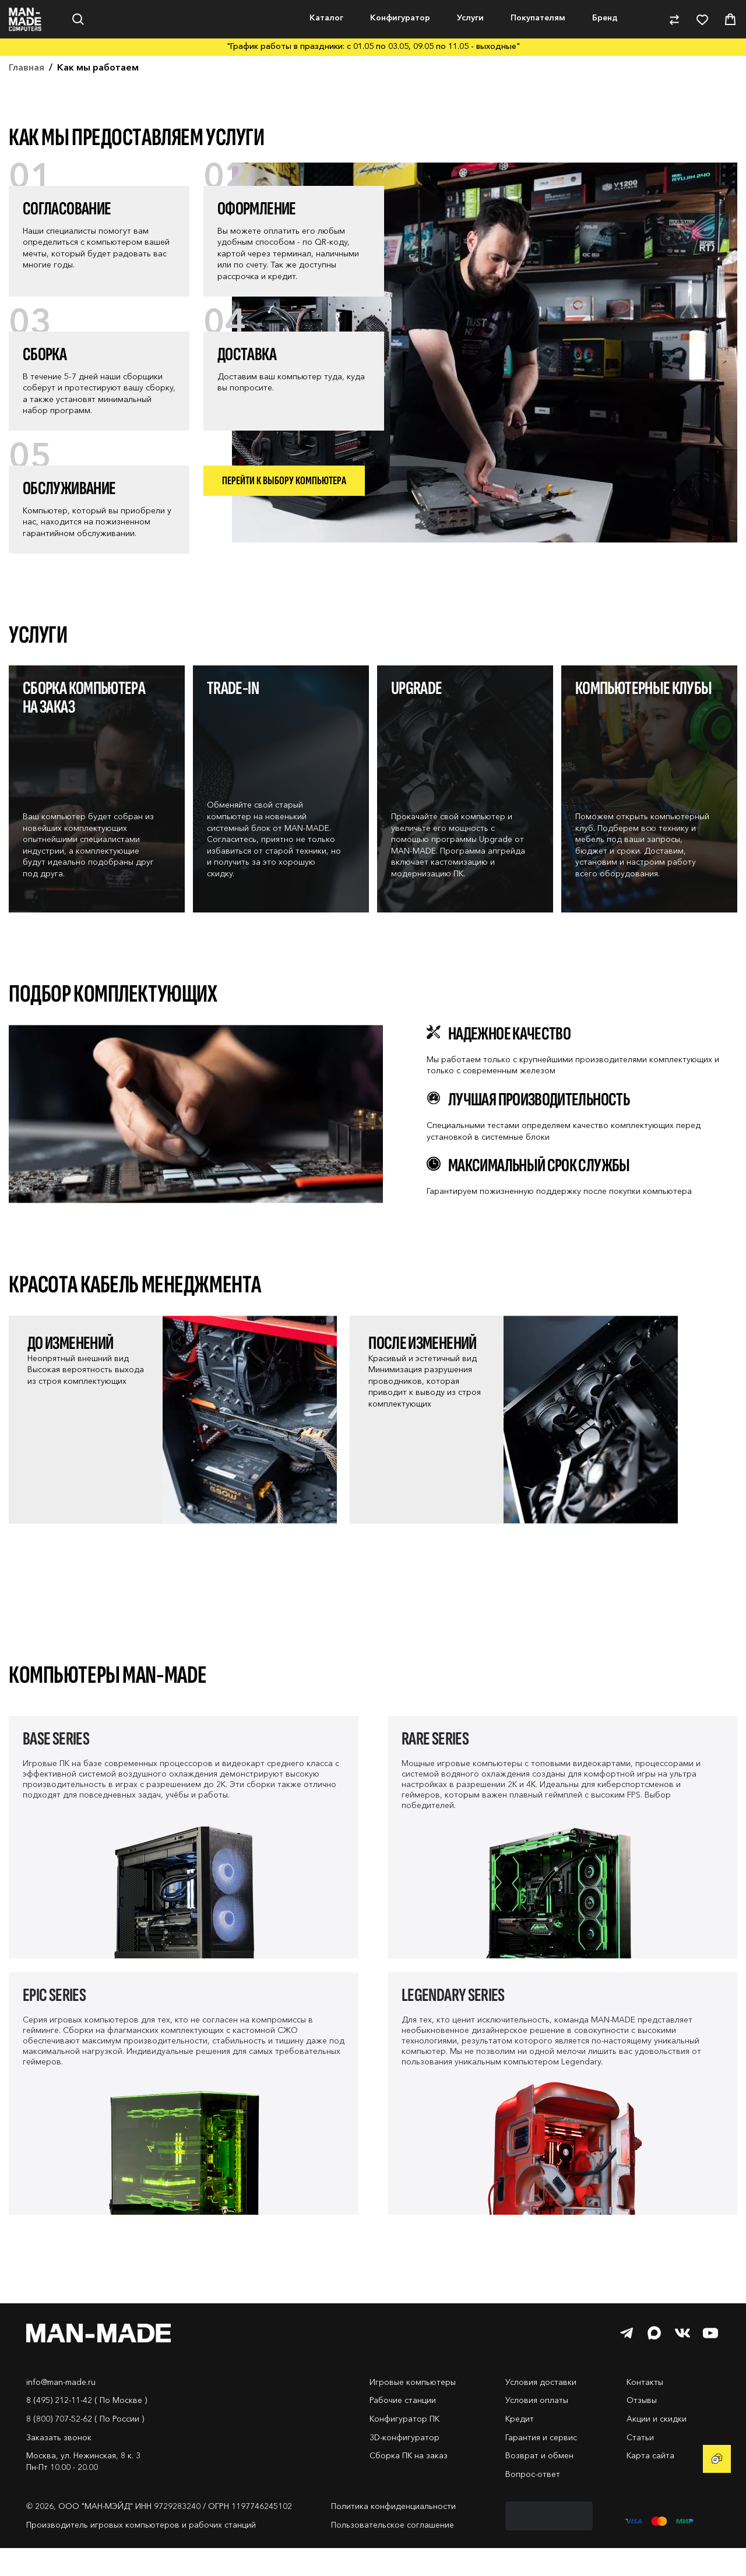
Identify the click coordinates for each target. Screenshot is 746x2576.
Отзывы (642, 2428)
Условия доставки (540, 2410)
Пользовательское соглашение (392, 2552)
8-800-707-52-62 (699, 14)
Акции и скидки (657, 2446)
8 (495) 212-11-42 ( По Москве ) (86, 2428)
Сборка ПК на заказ (409, 2483)
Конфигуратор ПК (404, 2446)
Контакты (645, 2410)
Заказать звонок (59, 2465)
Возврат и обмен (539, 2483)
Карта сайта (650, 2483)
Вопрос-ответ (532, 2502)
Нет (103, 67)
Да (43, 67)
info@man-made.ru (61, 2410)
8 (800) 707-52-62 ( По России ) (85, 2446)
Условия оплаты (536, 2428)
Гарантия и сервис (541, 2465)
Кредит (519, 2446)
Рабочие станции (403, 2428)
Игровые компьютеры (413, 2410)
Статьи (640, 2465)
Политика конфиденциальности (393, 2534)
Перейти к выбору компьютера (284, 509)
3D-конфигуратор (404, 2465)
